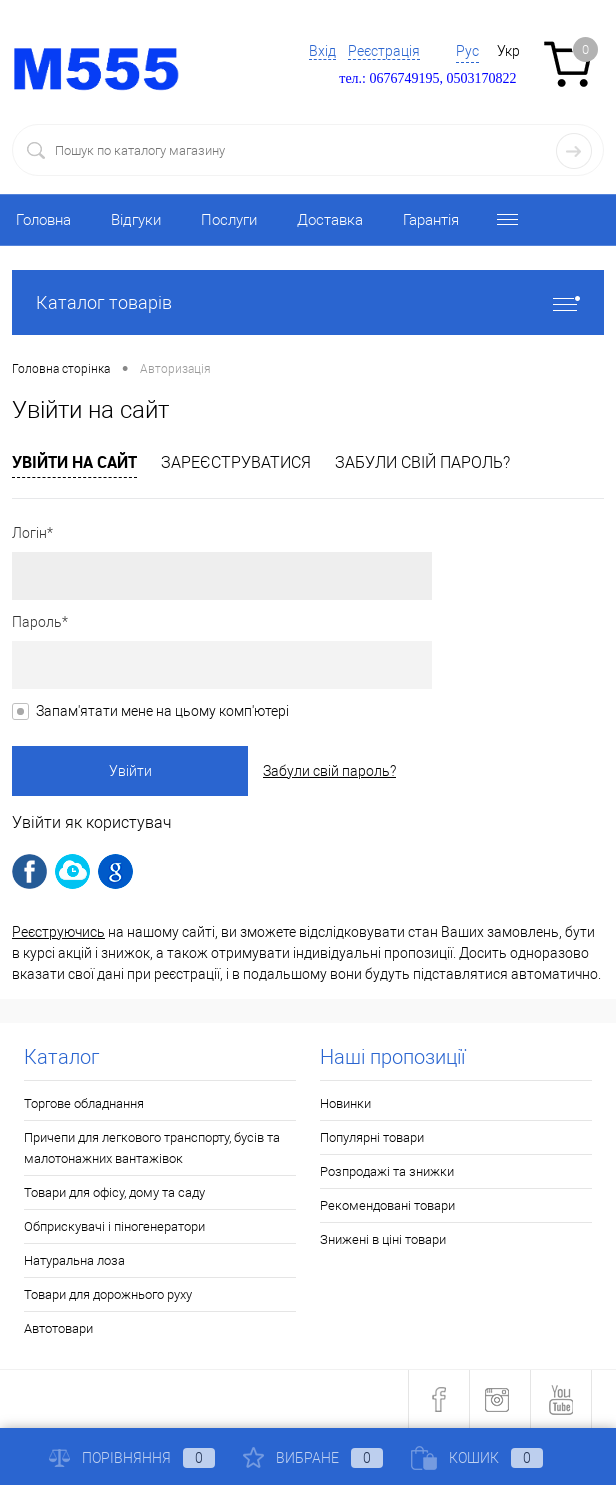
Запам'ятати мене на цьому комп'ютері (162, 711)
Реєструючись (58, 932)
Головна (43, 220)
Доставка (330, 220)
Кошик (477, 1458)
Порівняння (132, 1458)
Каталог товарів (308, 302)
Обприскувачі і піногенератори (114, 1226)
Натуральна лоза (74, 1260)
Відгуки (136, 220)
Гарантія (431, 220)
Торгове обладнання (84, 1103)
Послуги (229, 220)
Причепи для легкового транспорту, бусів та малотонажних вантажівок (152, 1148)
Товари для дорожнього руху (108, 1294)
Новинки (345, 1103)
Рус (467, 51)
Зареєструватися (236, 462)
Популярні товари (372, 1137)
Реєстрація (384, 51)
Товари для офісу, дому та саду (114, 1192)
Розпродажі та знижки (387, 1171)
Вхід (322, 51)
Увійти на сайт (74, 462)
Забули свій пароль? (422, 462)
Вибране (313, 1458)
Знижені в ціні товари (383, 1239)
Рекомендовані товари (387, 1205)
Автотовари (58, 1328)
